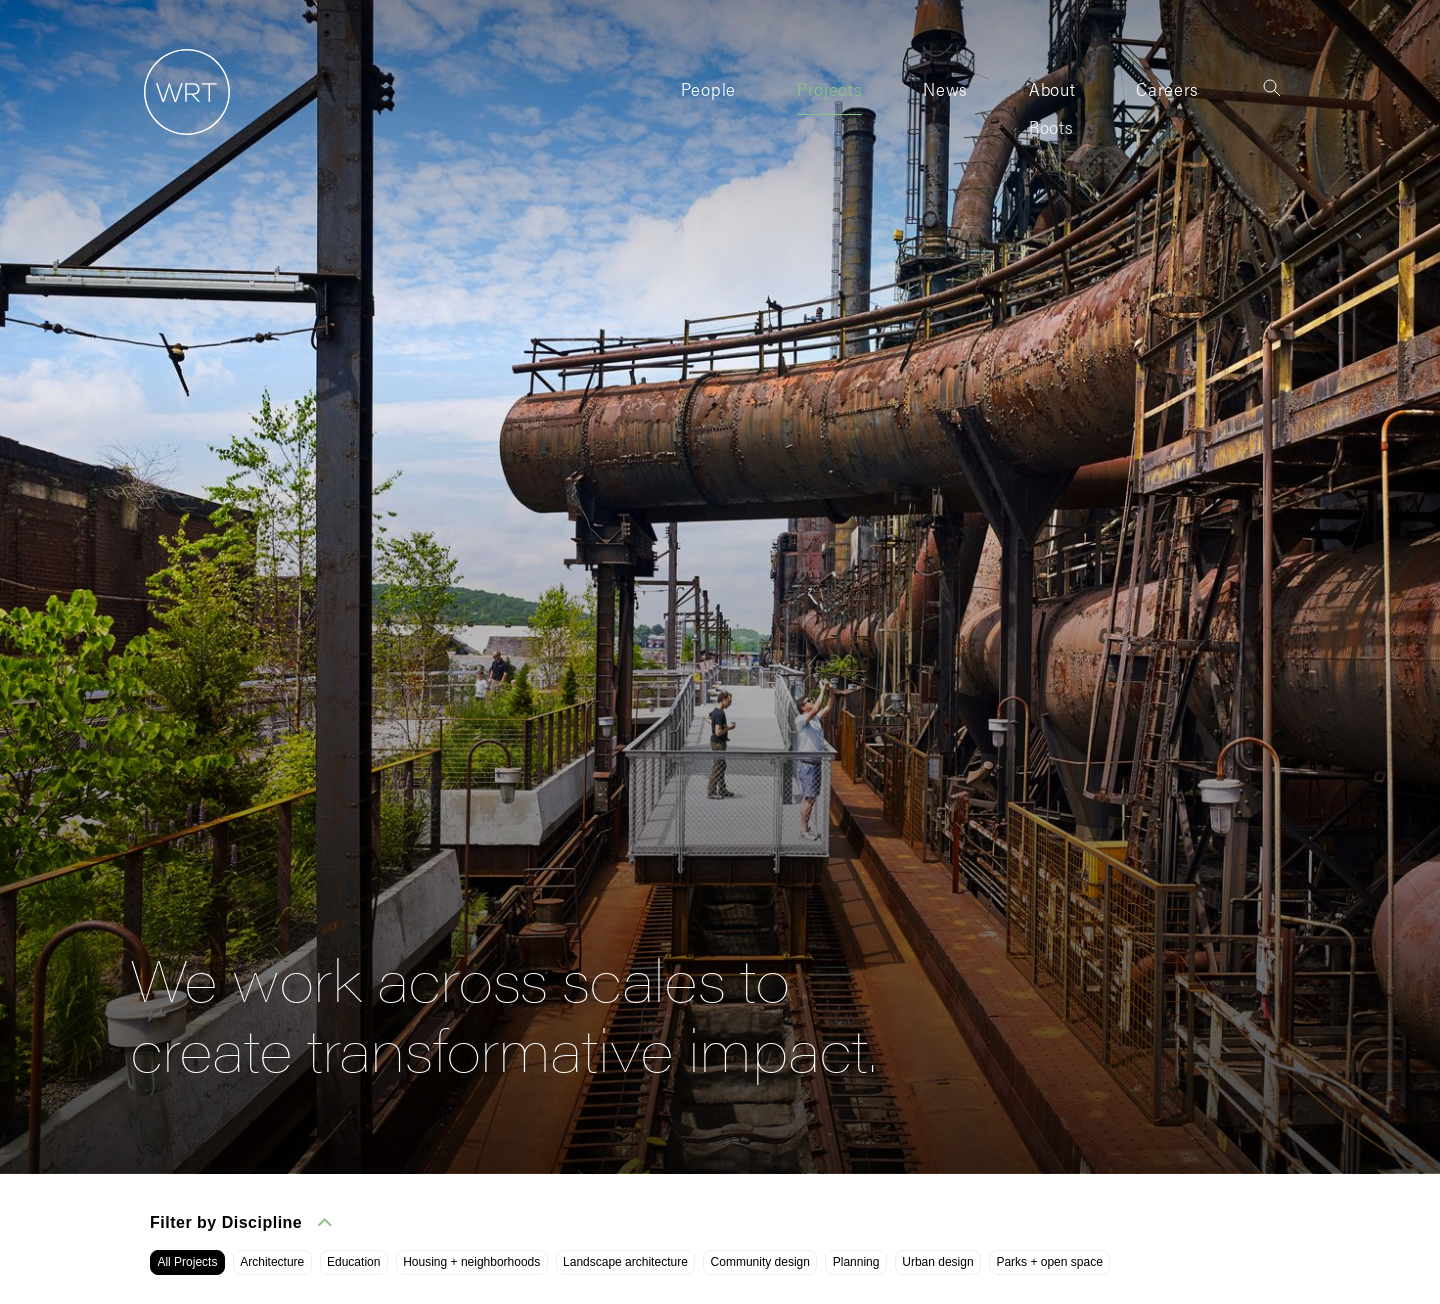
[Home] (180, 135)
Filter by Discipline (241, 1222)
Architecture (272, 1262)
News (945, 88)
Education (353, 1262)
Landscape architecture (625, 1262)
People (708, 88)
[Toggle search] (1272, 88)
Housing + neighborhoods (471, 1262)
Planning (856, 1262)
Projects (829, 88)
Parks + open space (1049, 1262)
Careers (1167, 88)
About (1052, 88)
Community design (760, 1262)
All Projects (187, 1262)
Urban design (937, 1262)
